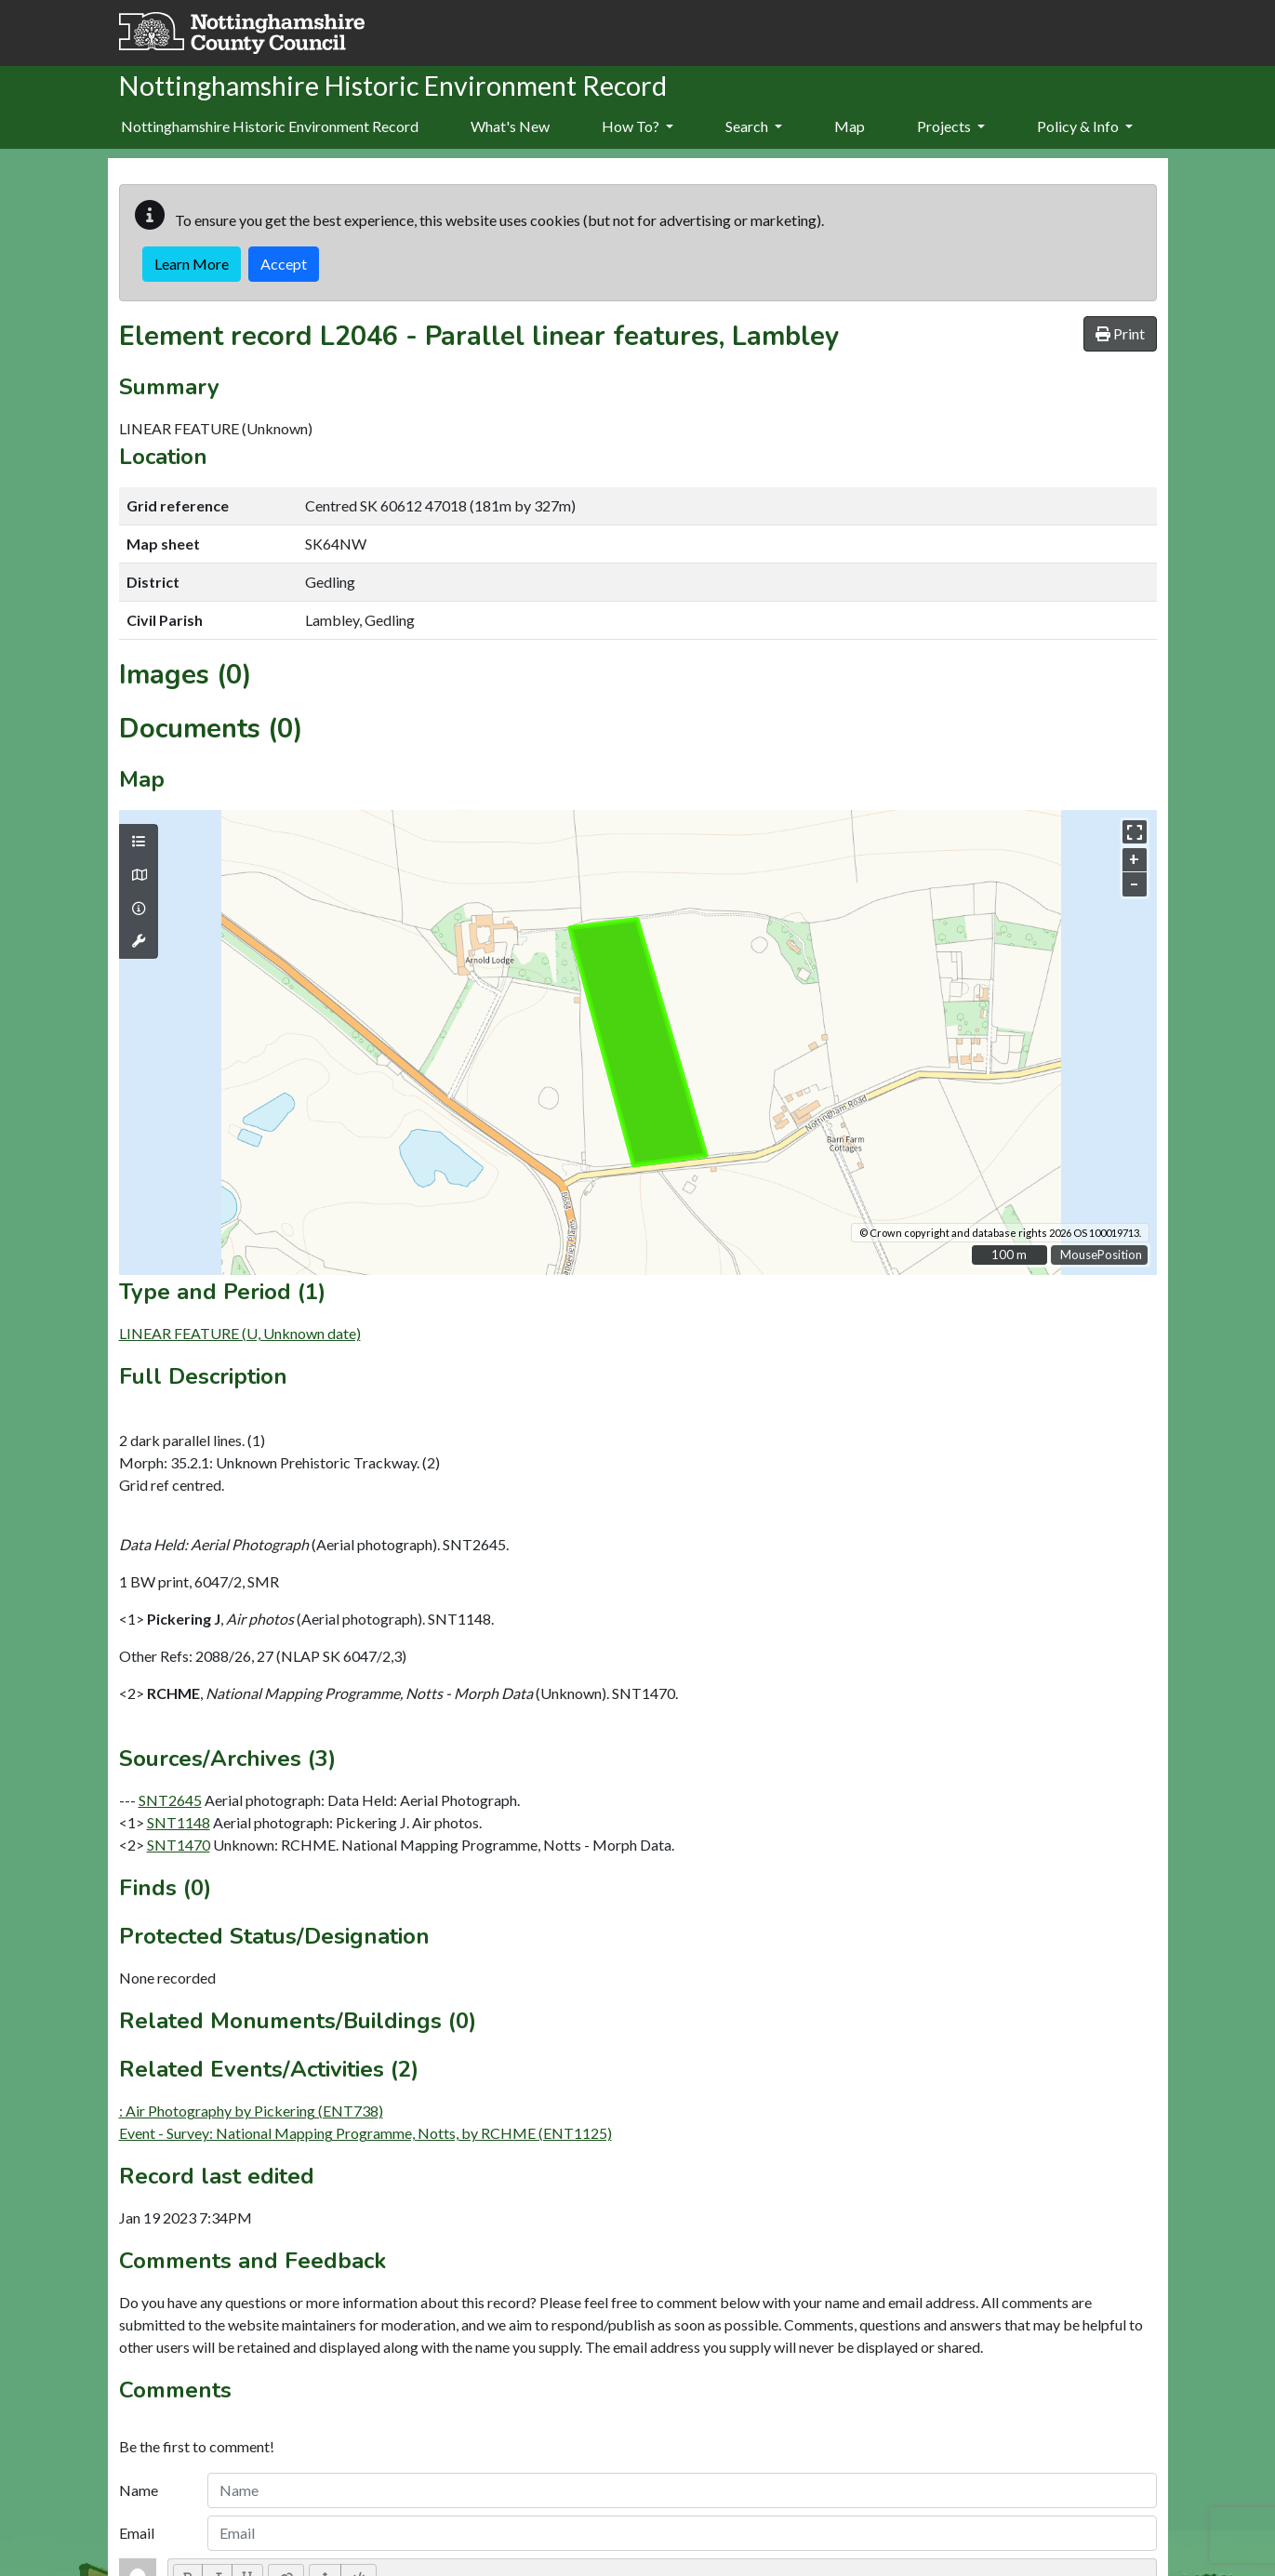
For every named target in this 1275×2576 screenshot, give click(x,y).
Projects (951, 126)
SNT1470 (178, 1844)
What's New (510, 126)
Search (753, 126)
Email (136, 2533)
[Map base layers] (138, 875)
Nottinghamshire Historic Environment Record (269, 126)
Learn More (191, 263)
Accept (283, 263)
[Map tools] (138, 941)
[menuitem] (510, 127)
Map (849, 126)
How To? (637, 126)
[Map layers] (138, 841)
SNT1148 (178, 1822)
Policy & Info (1085, 126)
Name (138, 2490)
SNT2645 (170, 1800)
